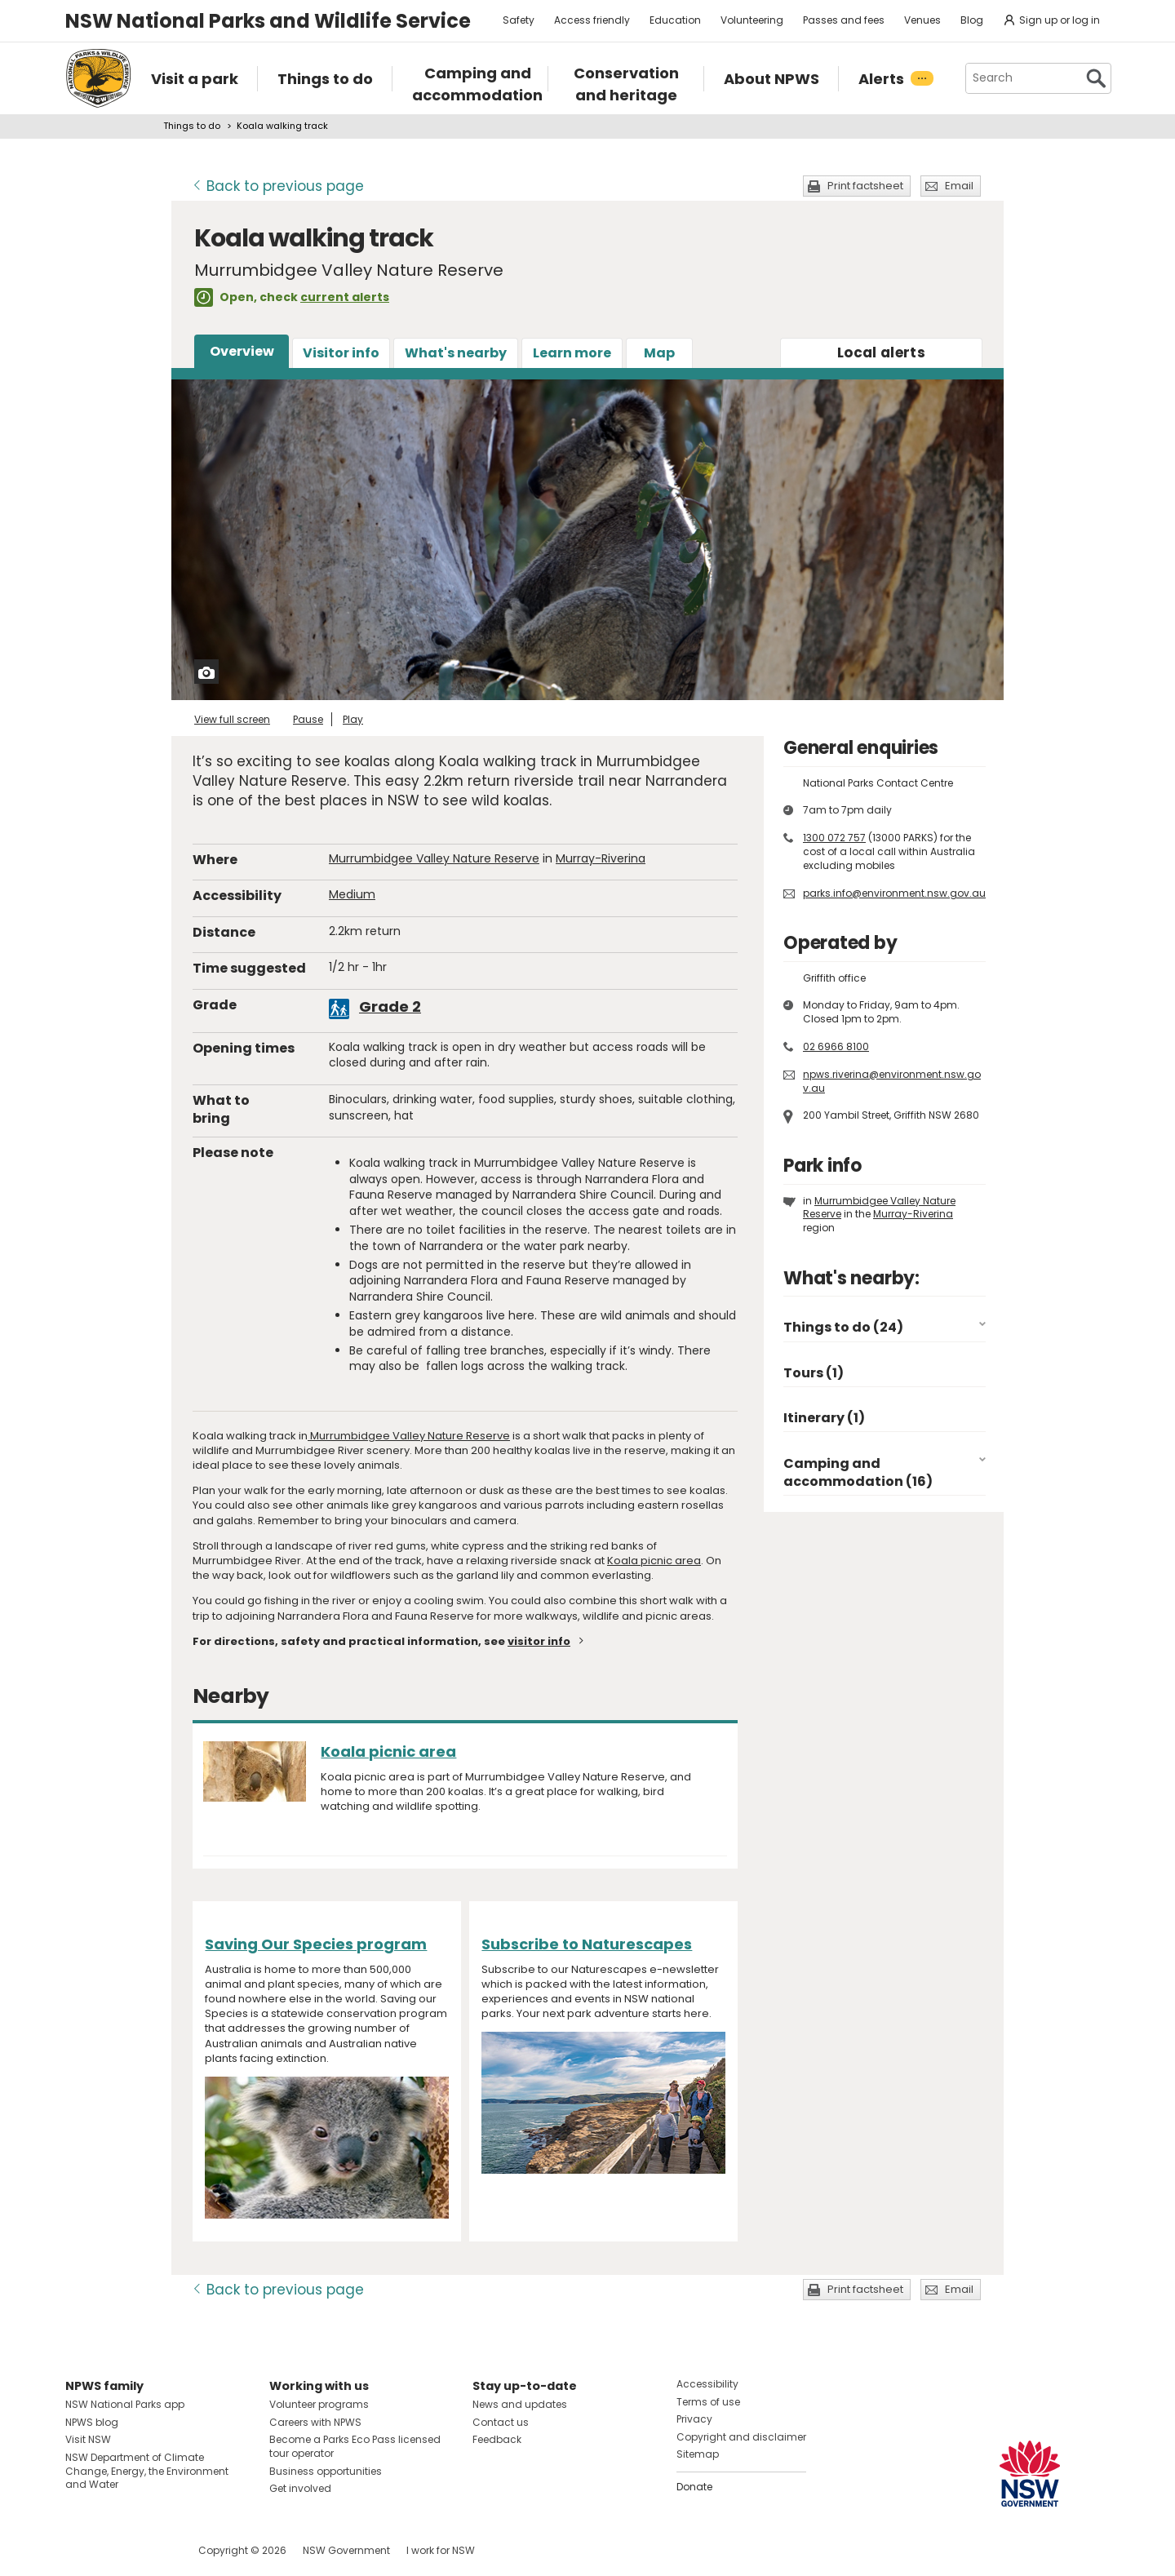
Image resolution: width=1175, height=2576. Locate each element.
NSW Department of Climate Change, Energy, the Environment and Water (146, 2471)
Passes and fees (844, 20)
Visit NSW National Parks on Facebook (80, 2550)
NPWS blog (91, 2422)
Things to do (191, 125)
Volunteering (752, 20)
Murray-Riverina (600, 858)
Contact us (500, 2422)
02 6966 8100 (836, 1046)
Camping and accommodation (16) (858, 1472)
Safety (518, 20)
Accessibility (707, 2384)
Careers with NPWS (315, 2422)
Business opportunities (325, 2471)
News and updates (519, 2404)
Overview (242, 351)
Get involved (300, 2488)
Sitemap (697, 2454)
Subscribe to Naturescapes (586, 1944)
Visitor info (341, 353)
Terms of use (708, 2402)
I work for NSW (440, 2550)
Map (659, 353)
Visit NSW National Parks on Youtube (150, 2550)
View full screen (232, 719)
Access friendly (592, 20)
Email (959, 185)
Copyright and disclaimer (741, 2437)
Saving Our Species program (316, 1944)
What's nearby (456, 353)
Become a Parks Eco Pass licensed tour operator (355, 2446)
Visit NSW (88, 2439)
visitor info (539, 1641)
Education (675, 20)
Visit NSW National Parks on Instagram (115, 2550)
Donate (694, 2487)
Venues (922, 20)
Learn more (572, 353)
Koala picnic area (654, 1560)
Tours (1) (813, 1372)
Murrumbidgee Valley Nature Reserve (434, 858)
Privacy (694, 2419)
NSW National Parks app (124, 2404)
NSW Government (346, 2550)
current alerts (344, 297)
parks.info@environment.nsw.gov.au (894, 893)
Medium (352, 894)
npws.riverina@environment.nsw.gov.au (892, 1081)
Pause (308, 719)
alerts (881, 352)
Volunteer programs (319, 2404)
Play (353, 719)
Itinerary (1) (824, 1417)
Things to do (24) (843, 1327)
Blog (971, 20)
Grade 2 (390, 1006)
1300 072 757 (834, 838)
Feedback (496, 2439)
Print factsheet (865, 185)
